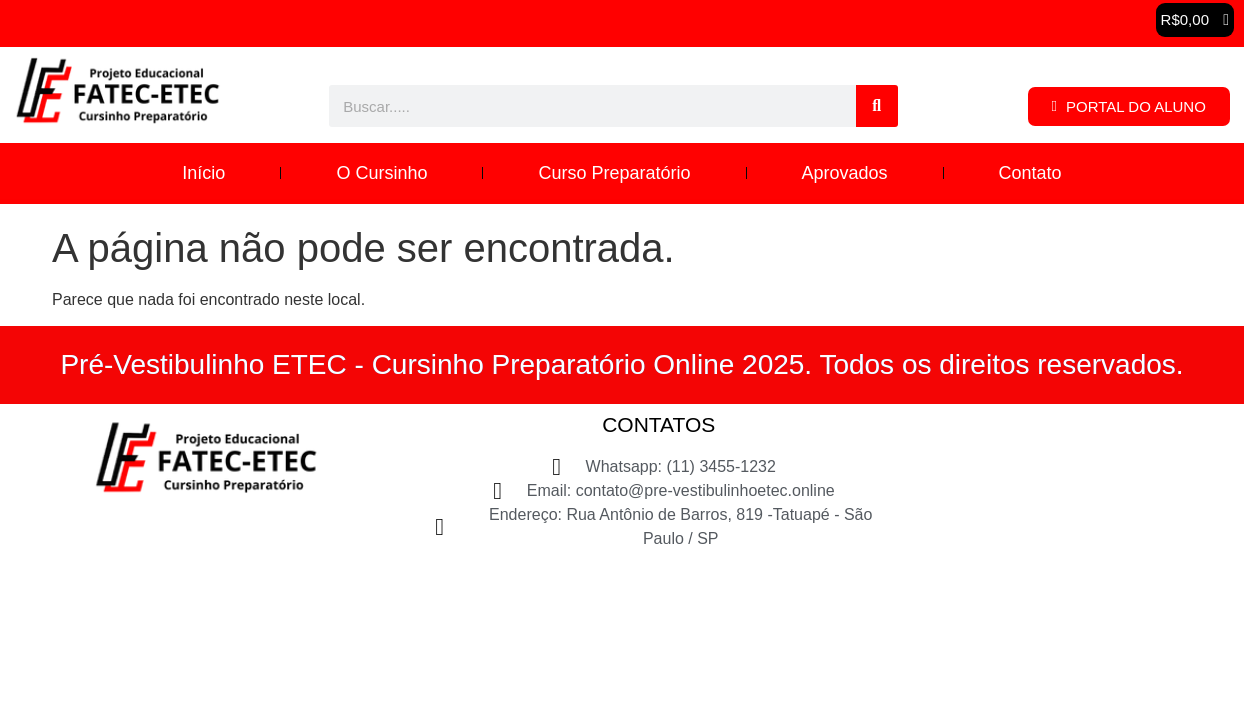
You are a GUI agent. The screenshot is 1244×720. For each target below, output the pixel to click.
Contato (1030, 173)
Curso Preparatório (614, 173)
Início (203, 173)
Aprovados (845, 173)
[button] (1195, 20)
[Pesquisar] (877, 106)
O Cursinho (381, 173)
